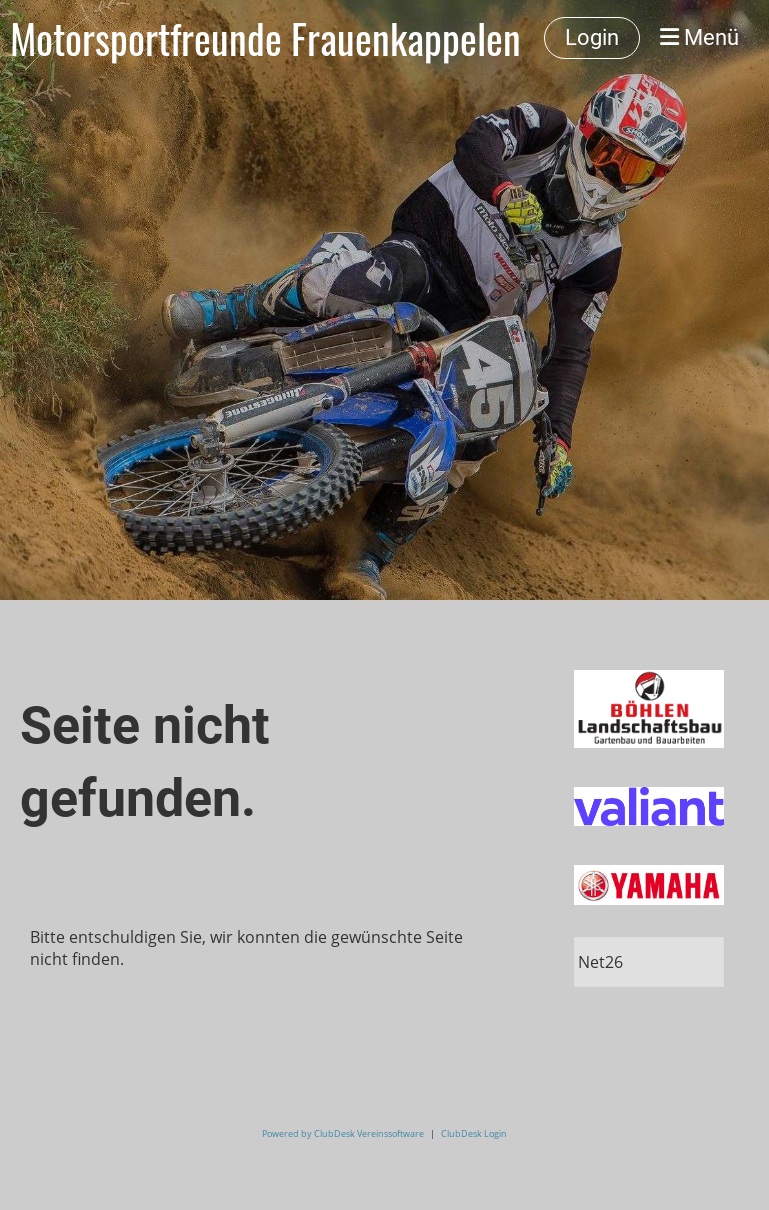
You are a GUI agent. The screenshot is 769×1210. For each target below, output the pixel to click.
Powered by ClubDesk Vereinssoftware (343, 1133)
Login (592, 37)
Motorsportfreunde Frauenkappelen (265, 38)
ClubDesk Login (474, 1133)
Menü (699, 37)
